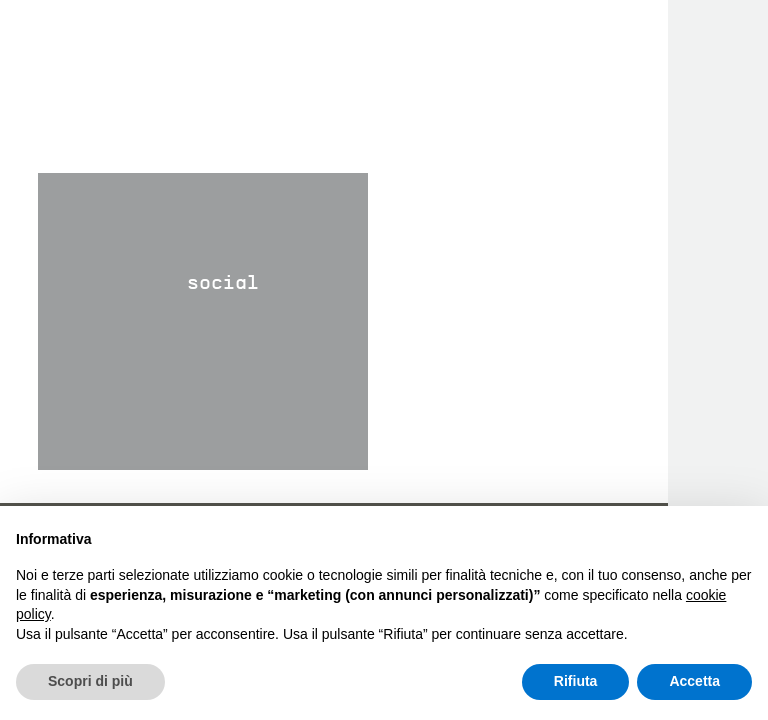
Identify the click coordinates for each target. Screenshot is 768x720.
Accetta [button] (694, 681)
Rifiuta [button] (576, 681)
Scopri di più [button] (90, 681)
